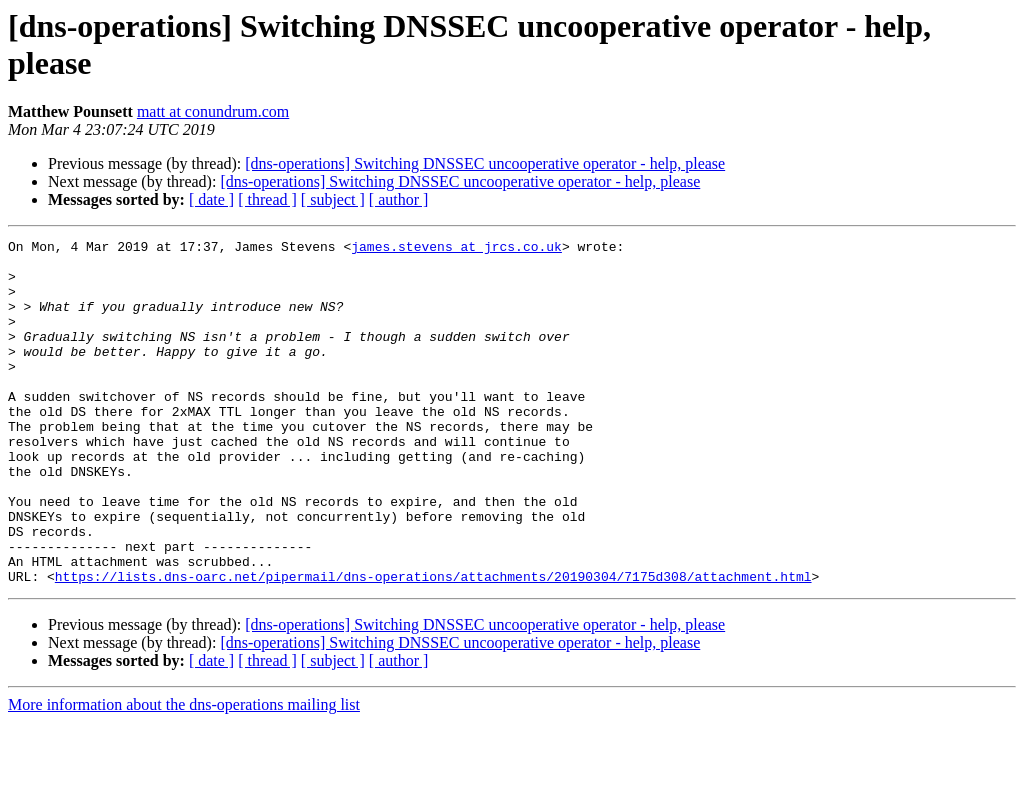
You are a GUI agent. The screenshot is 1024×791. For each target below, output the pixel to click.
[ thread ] (267, 199)
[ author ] (399, 199)
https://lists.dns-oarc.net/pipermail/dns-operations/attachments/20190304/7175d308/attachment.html (433, 645)
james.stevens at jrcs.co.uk (456, 249)
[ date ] (211, 199)
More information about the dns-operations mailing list (184, 773)
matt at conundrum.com (213, 111)
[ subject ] (333, 199)
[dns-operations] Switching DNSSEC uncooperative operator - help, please (485, 163)
